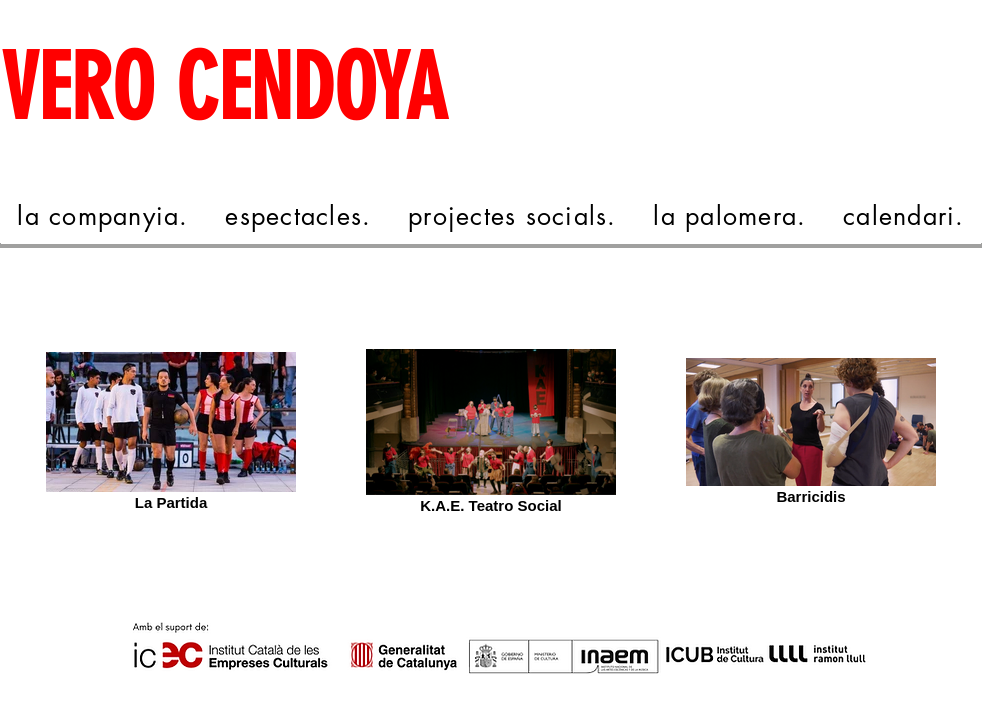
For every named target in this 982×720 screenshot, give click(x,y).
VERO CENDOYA (224, 88)
